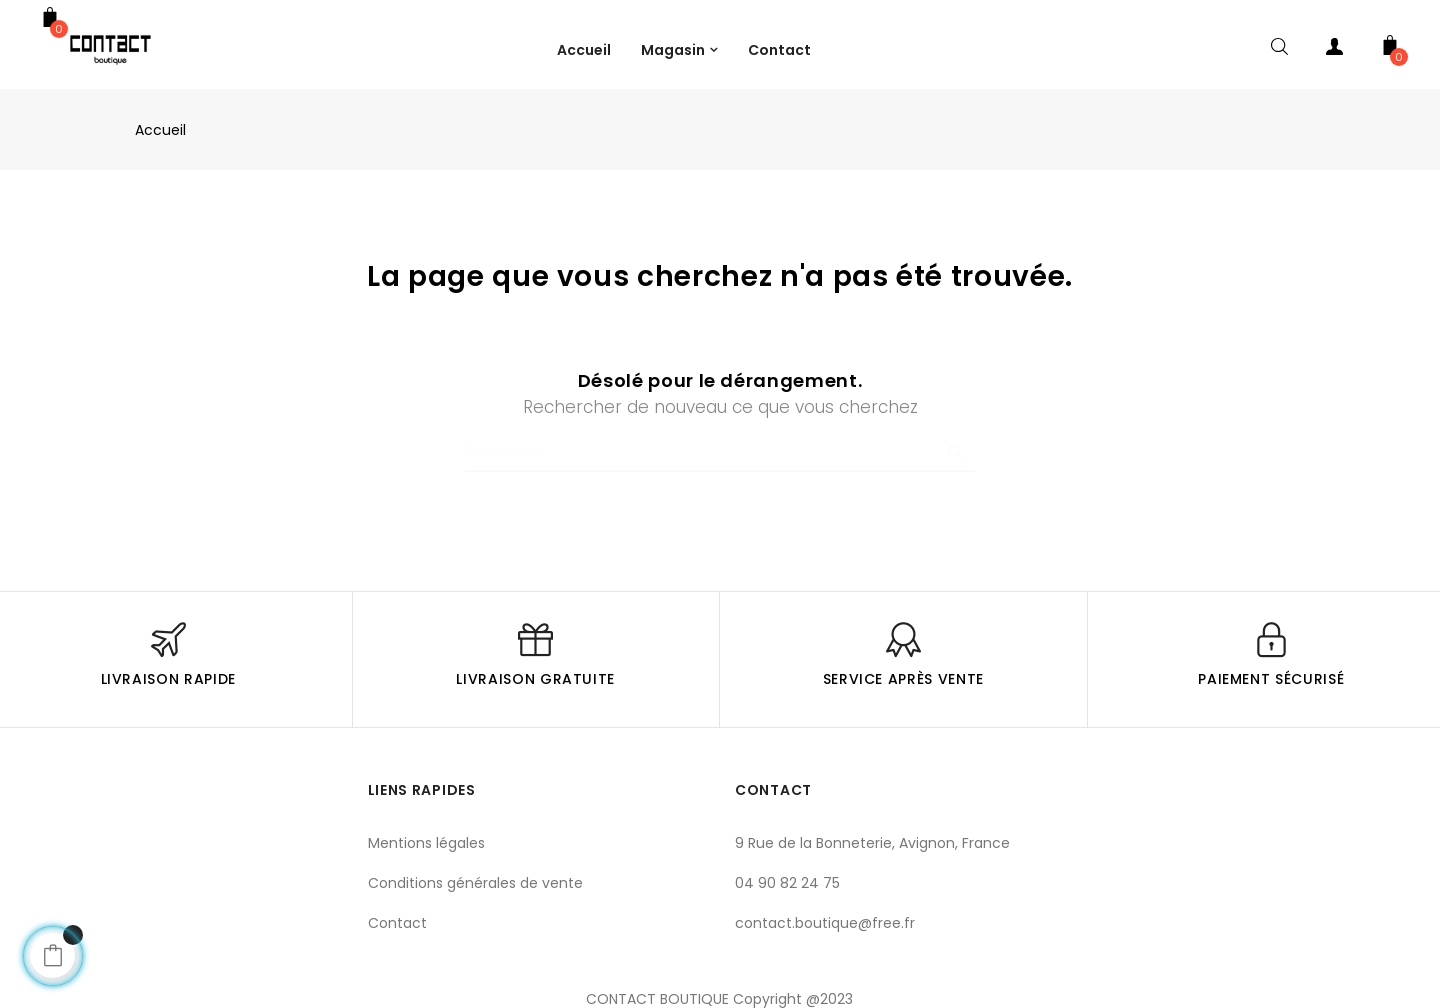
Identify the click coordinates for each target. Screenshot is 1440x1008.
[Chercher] (720, 452)
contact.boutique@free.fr (825, 923)
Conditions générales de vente (475, 883)
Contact (397, 923)
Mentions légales (426, 843)
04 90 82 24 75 (787, 883)
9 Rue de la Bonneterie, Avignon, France (872, 843)
